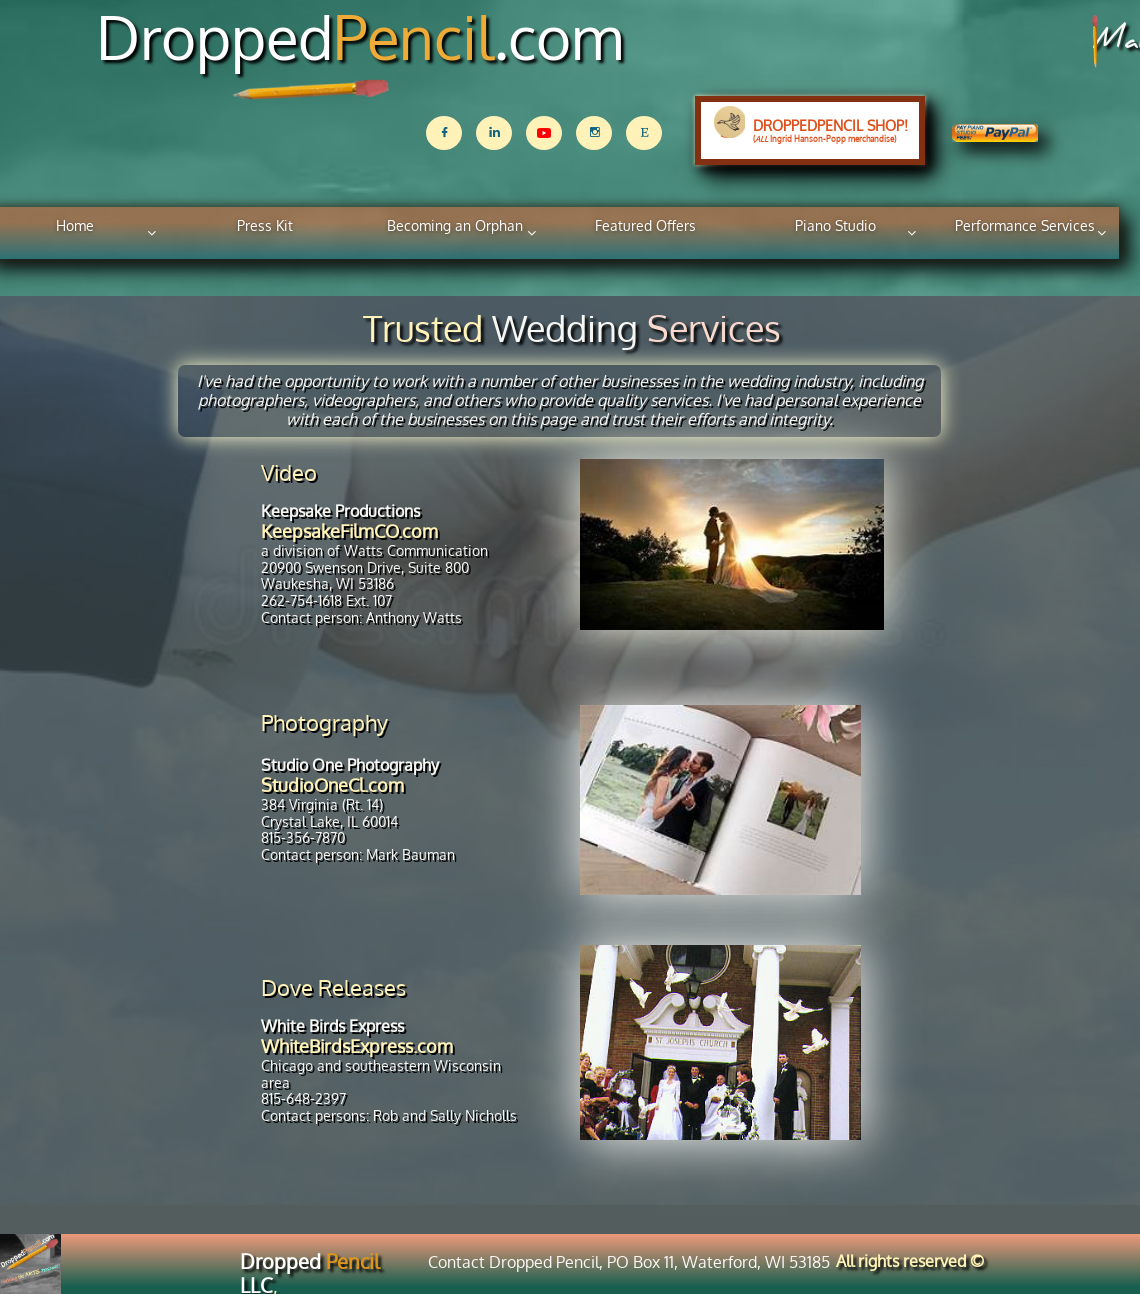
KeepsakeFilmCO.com (349, 531)
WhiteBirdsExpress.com (357, 1046)
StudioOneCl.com (332, 785)
